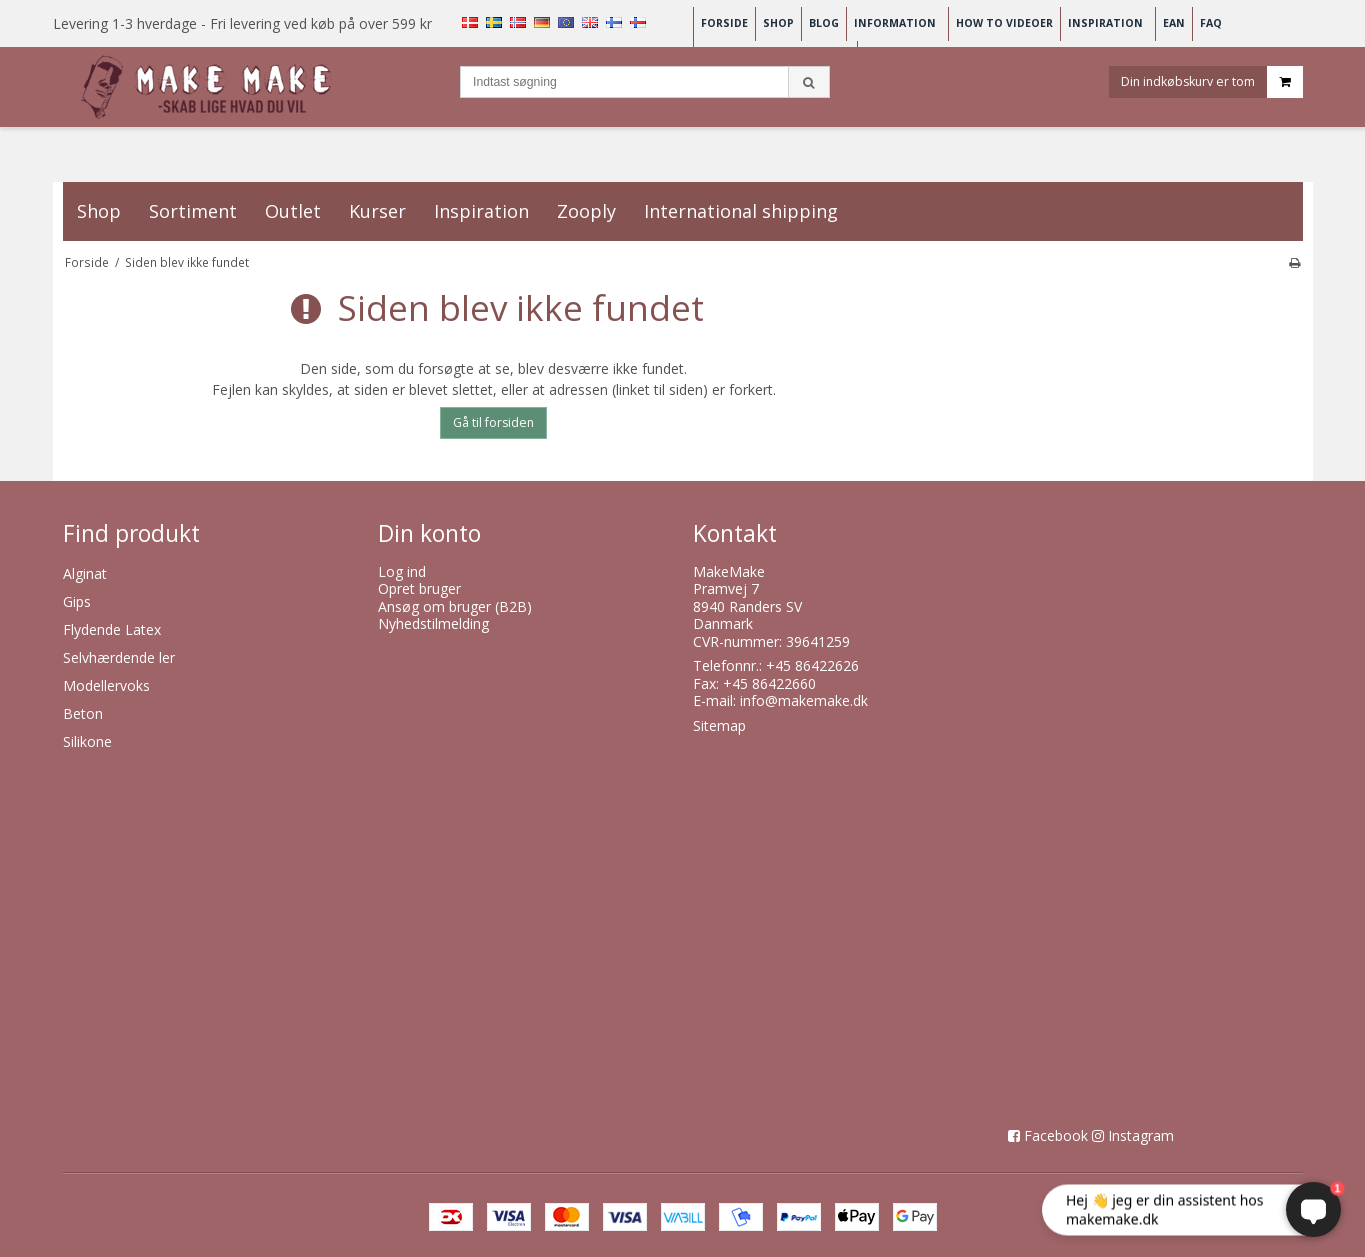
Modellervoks (106, 685)
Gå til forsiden (493, 422)
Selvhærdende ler (119, 657)
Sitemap (719, 725)
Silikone (87, 741)
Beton (83, 713)
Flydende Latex (112, 629)
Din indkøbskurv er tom (1212, 83)
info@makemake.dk (804, 700)
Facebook (1056, 1135)
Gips (77, 601)
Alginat (85, 573)
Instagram (1141, 1135)
